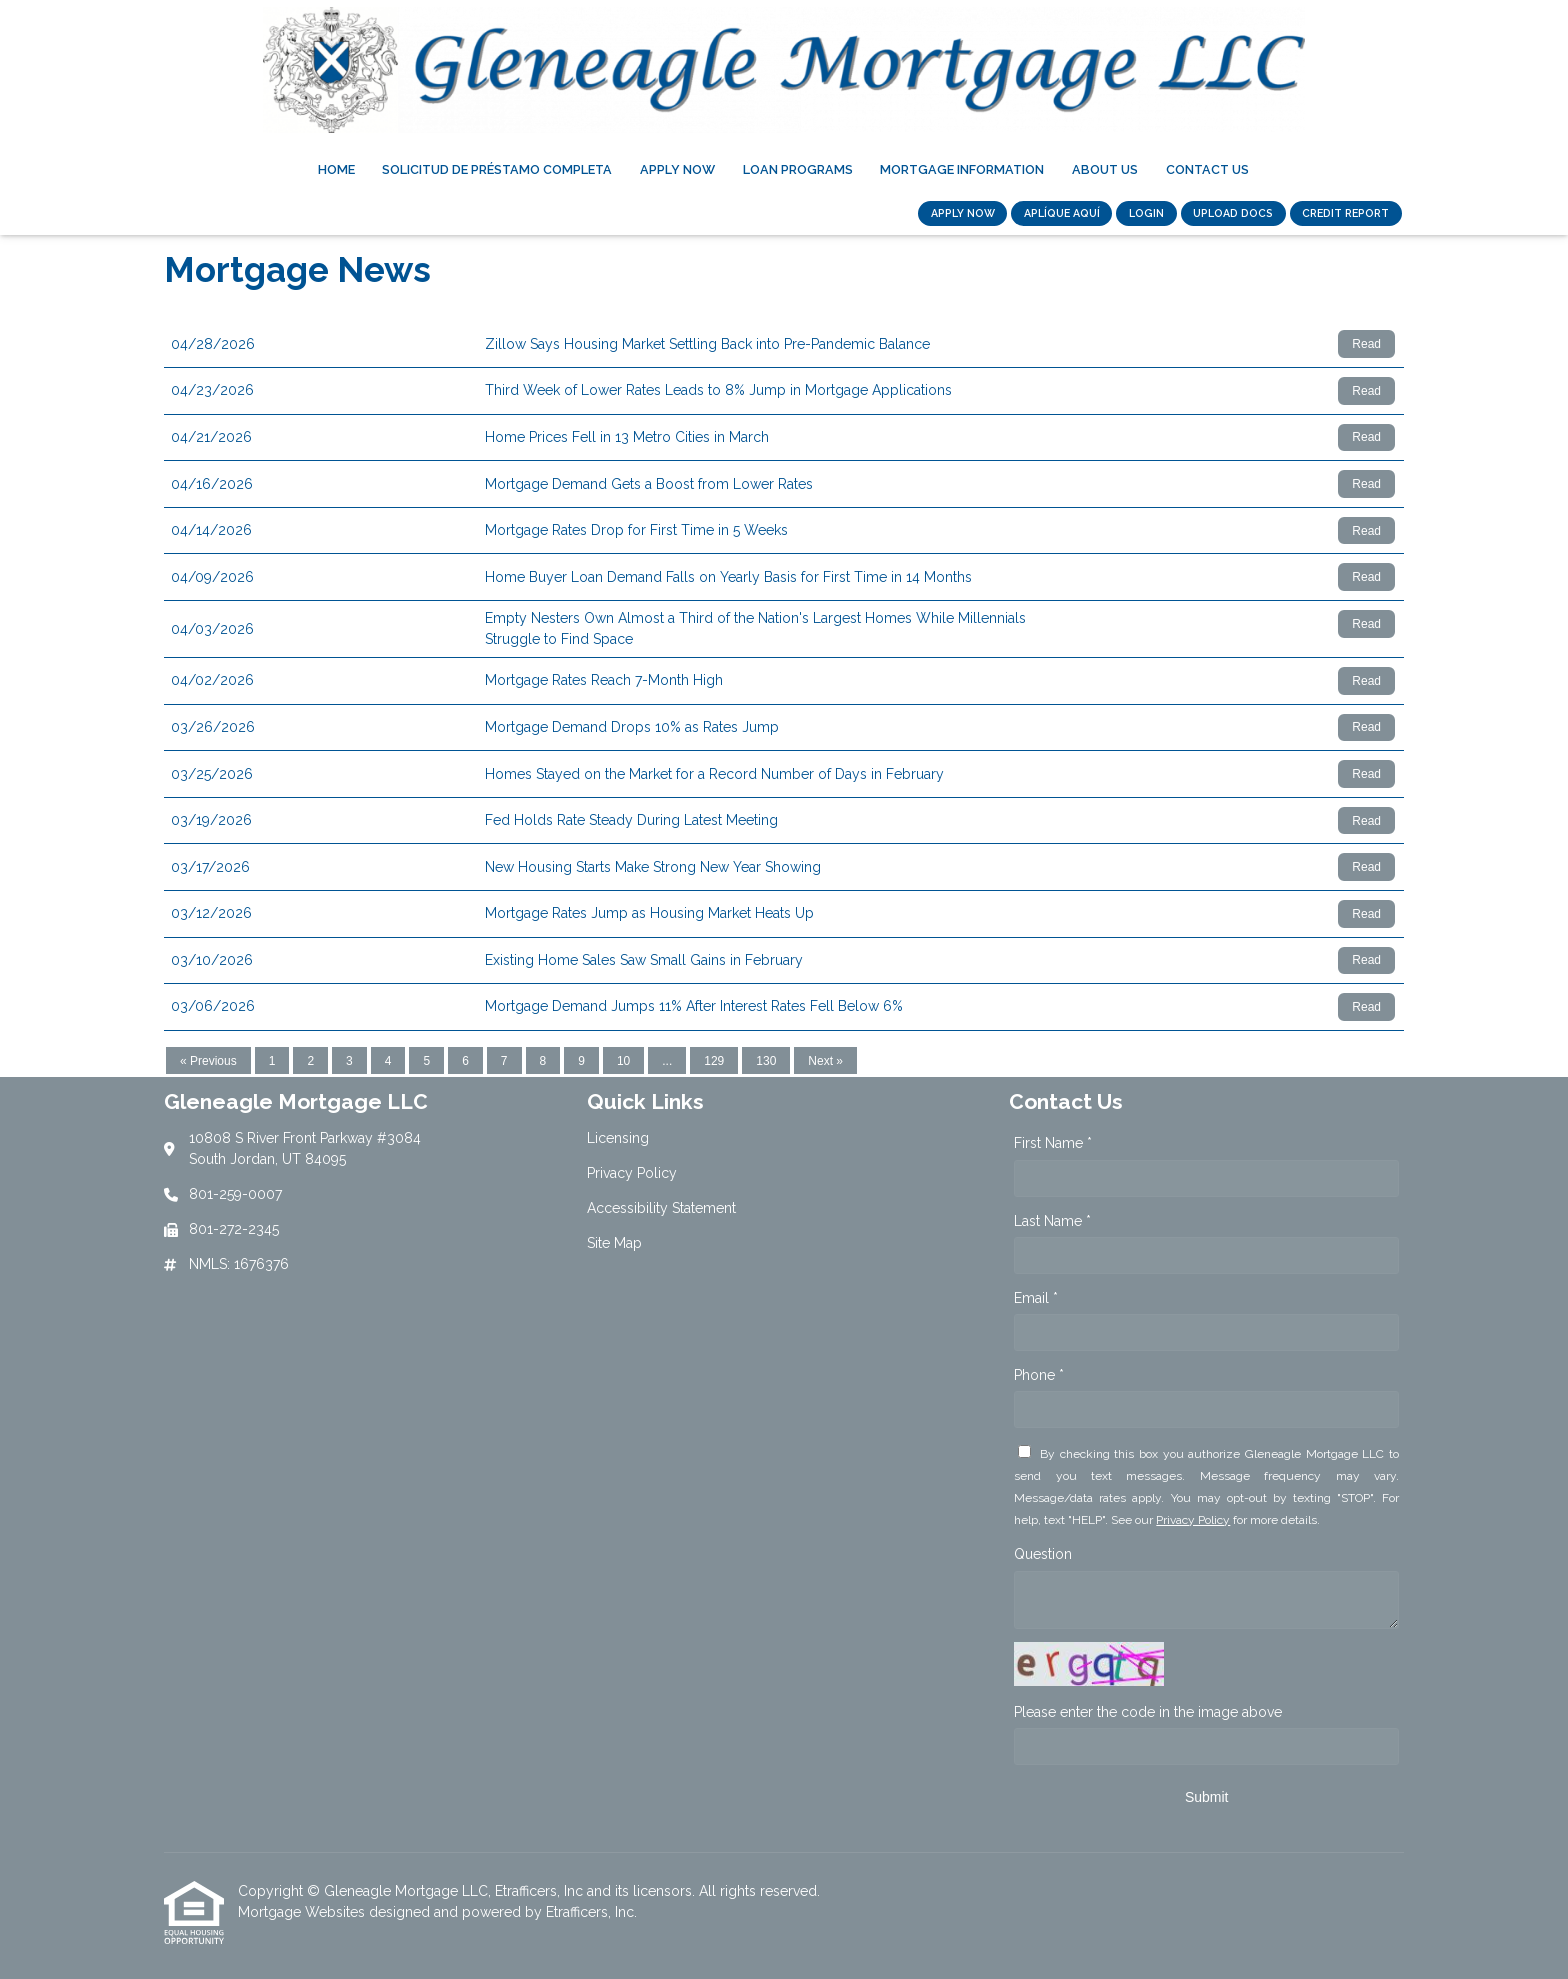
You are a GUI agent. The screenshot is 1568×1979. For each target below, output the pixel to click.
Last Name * (1052, 1221)
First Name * (1053, 1143)
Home (336, 169)
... (667, 1061)
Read (1366, 344)
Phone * (1039, 1375)
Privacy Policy (1193, 1520)
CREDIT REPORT (1345, 213)
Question (1043, 1554)
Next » (825, 1061)
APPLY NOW (963, 213)
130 (766, 1061)
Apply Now (677, 169)
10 (623, 1061)
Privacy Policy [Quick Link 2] (632, 1173)
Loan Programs (798, 169)
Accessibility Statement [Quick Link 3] (661, 1208)
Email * (1036, 1298)
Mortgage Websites (303, 1912)
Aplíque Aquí (1062, 213)
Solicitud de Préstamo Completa (497, 169)
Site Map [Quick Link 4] (614, 1243)
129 (714, 1061)
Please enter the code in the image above (1148, 1712)
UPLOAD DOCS (1233, 213)
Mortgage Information (962, 169)
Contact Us (1207, 169)
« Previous (208, 1061)
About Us (1105, 169)
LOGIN (1146, 213)
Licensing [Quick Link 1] (618, 1138)
